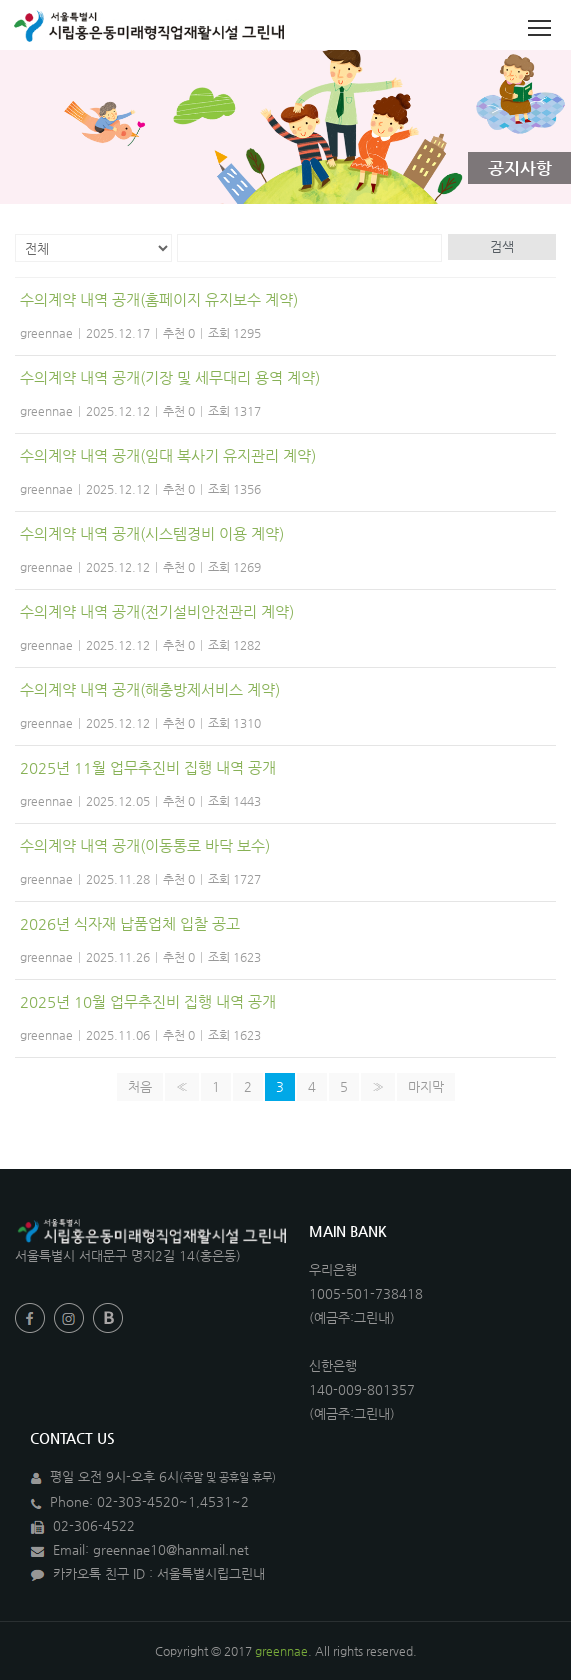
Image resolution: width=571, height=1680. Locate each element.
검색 (502, 246)
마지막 (426, 1086)
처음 (140, 1086)
